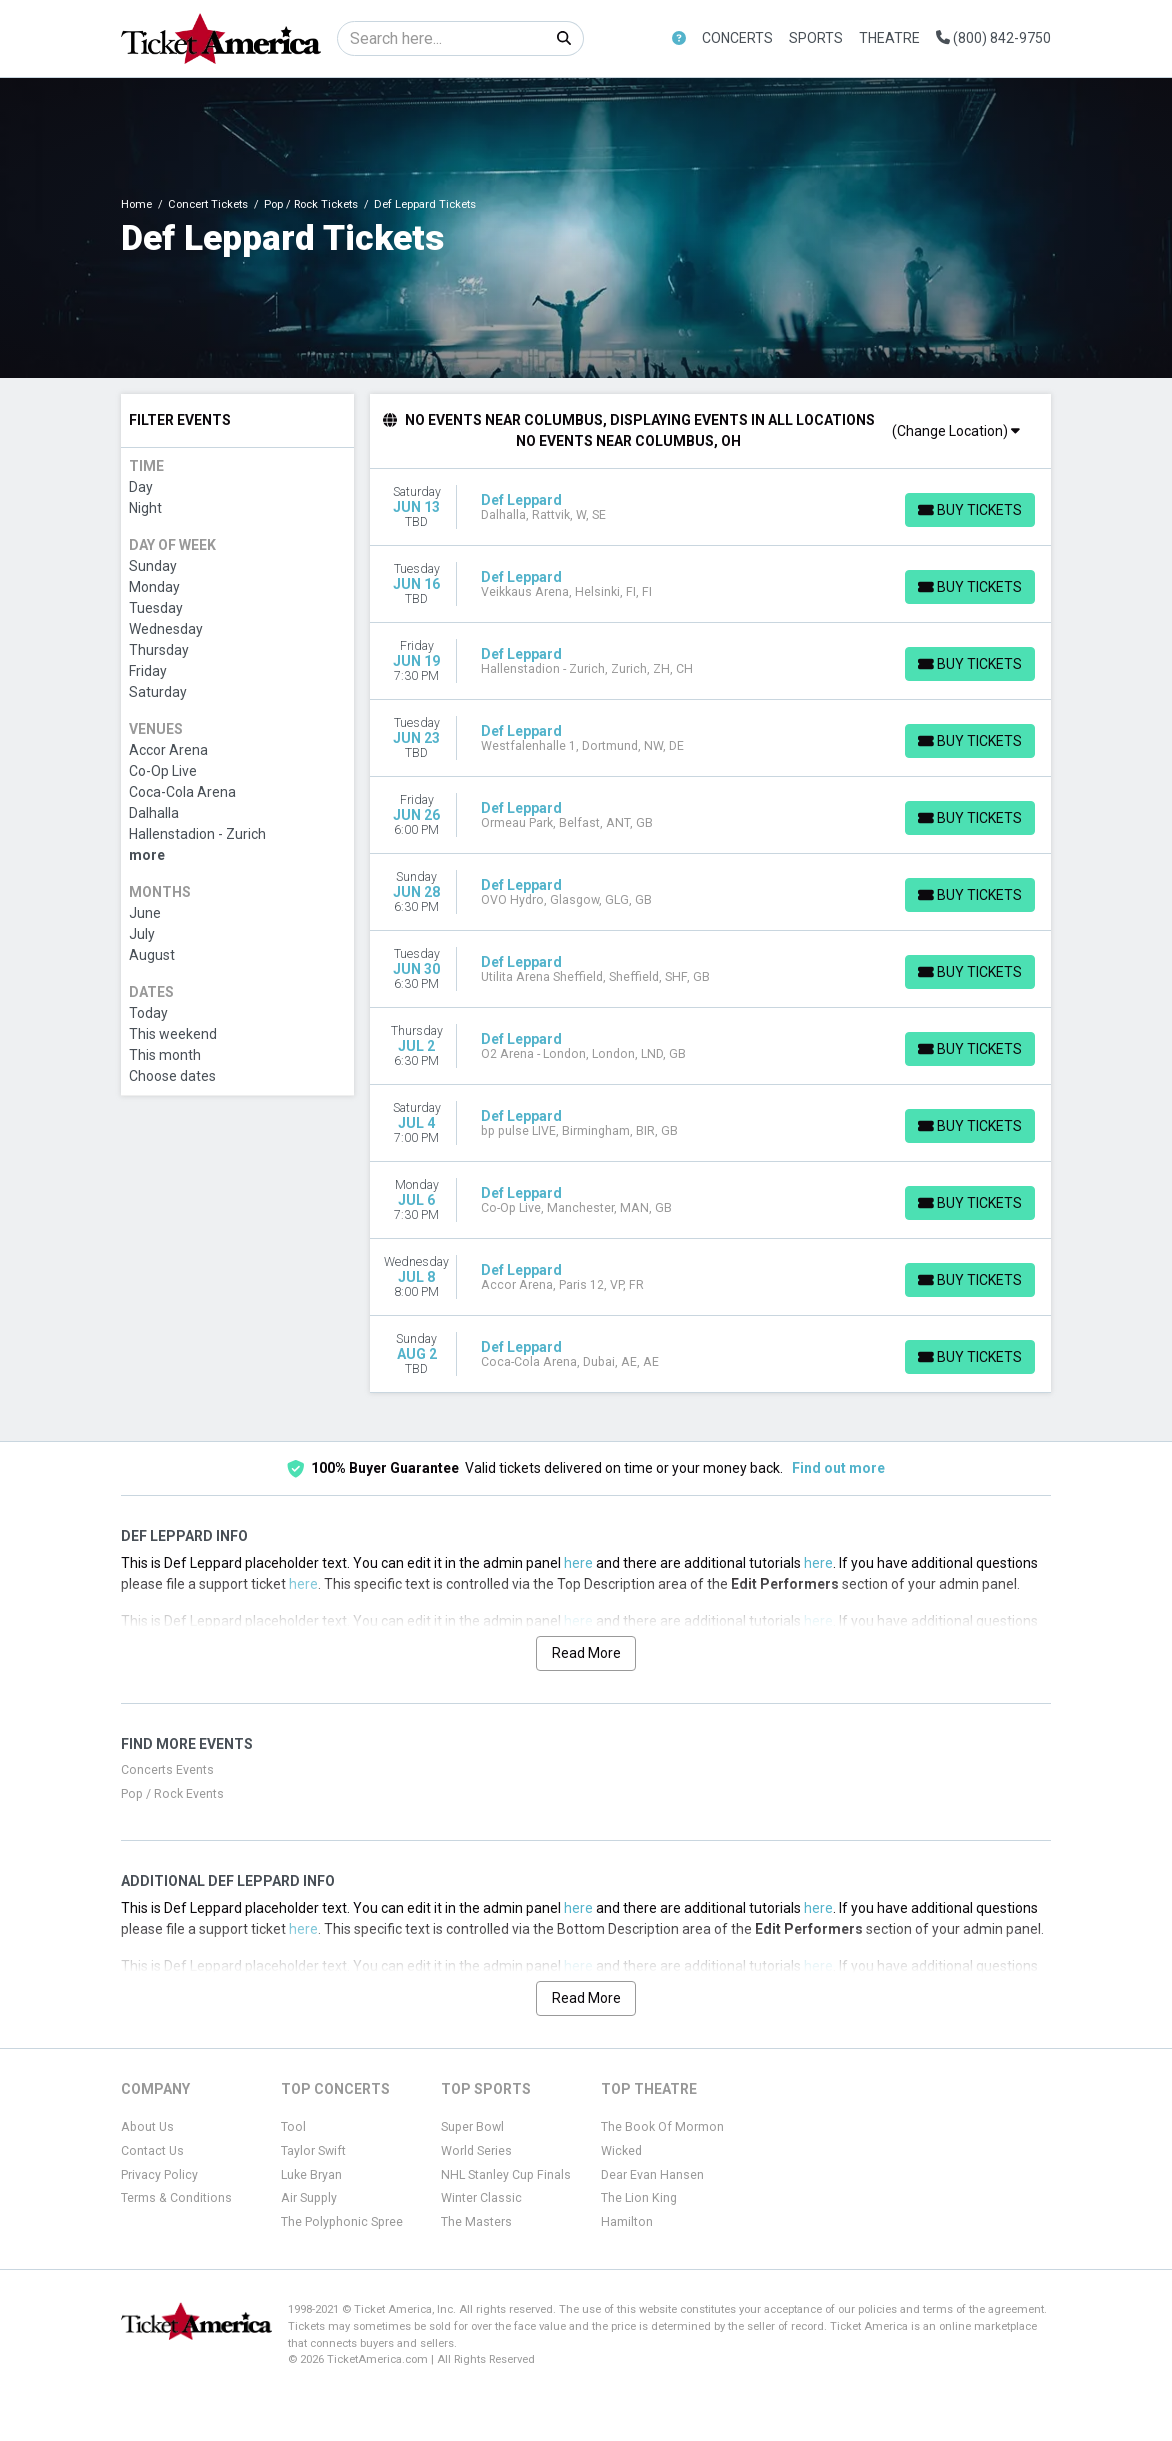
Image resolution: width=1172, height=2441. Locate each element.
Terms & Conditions (176, 2198)
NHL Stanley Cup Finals (506, 2175)
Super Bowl (472, 2127)
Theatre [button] (889, 38)
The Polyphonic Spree (342, 2222)
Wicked (621, 2151)
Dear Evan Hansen (652, 2175)
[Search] (441, 38)
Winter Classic (481, 2198)
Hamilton (627, 2222)
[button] (679, 38)
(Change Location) (956, 431)
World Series (476, 2151)
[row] (711, 507)
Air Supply (309, 2198)
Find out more (838, 1468)
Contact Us (152, 2151)
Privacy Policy (159, 2175)
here (578, 1563)
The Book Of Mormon (662, 2127)
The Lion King (639, 2198)
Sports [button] (816, 38)
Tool (293, 2127)
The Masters (476, 2222)
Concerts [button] (737, 38)
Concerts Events (167, 1770)
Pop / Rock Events (172, 1794)
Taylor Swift (313, 2151)
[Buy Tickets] (969, 510)
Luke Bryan (311, 2175)
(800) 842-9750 (993, 38)
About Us (147, 2127)
